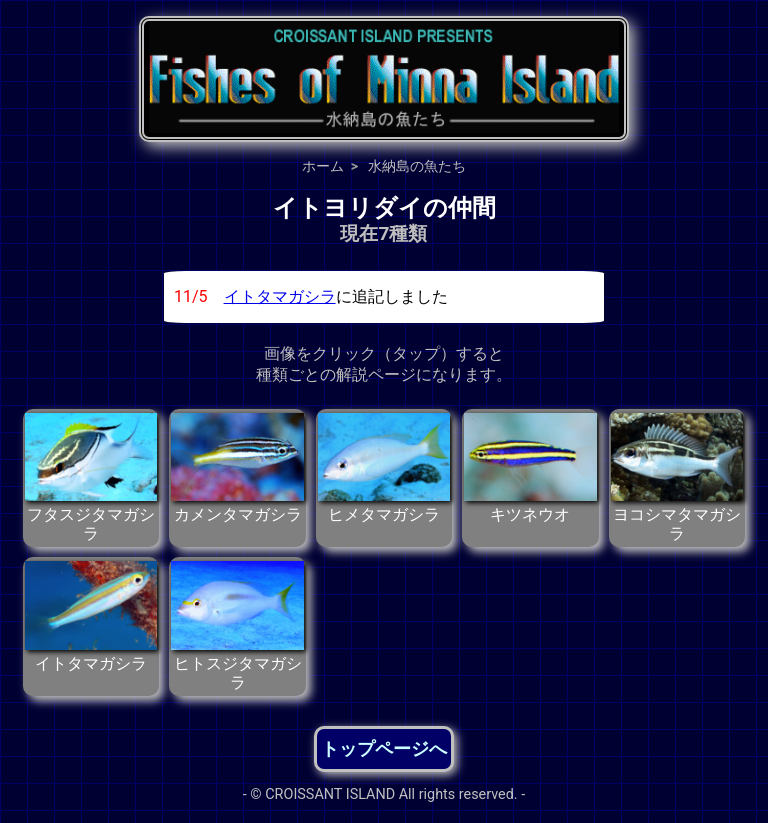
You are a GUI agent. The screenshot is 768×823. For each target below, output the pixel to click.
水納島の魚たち (417, 166)
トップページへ (384, 748)
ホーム (323, 166)
